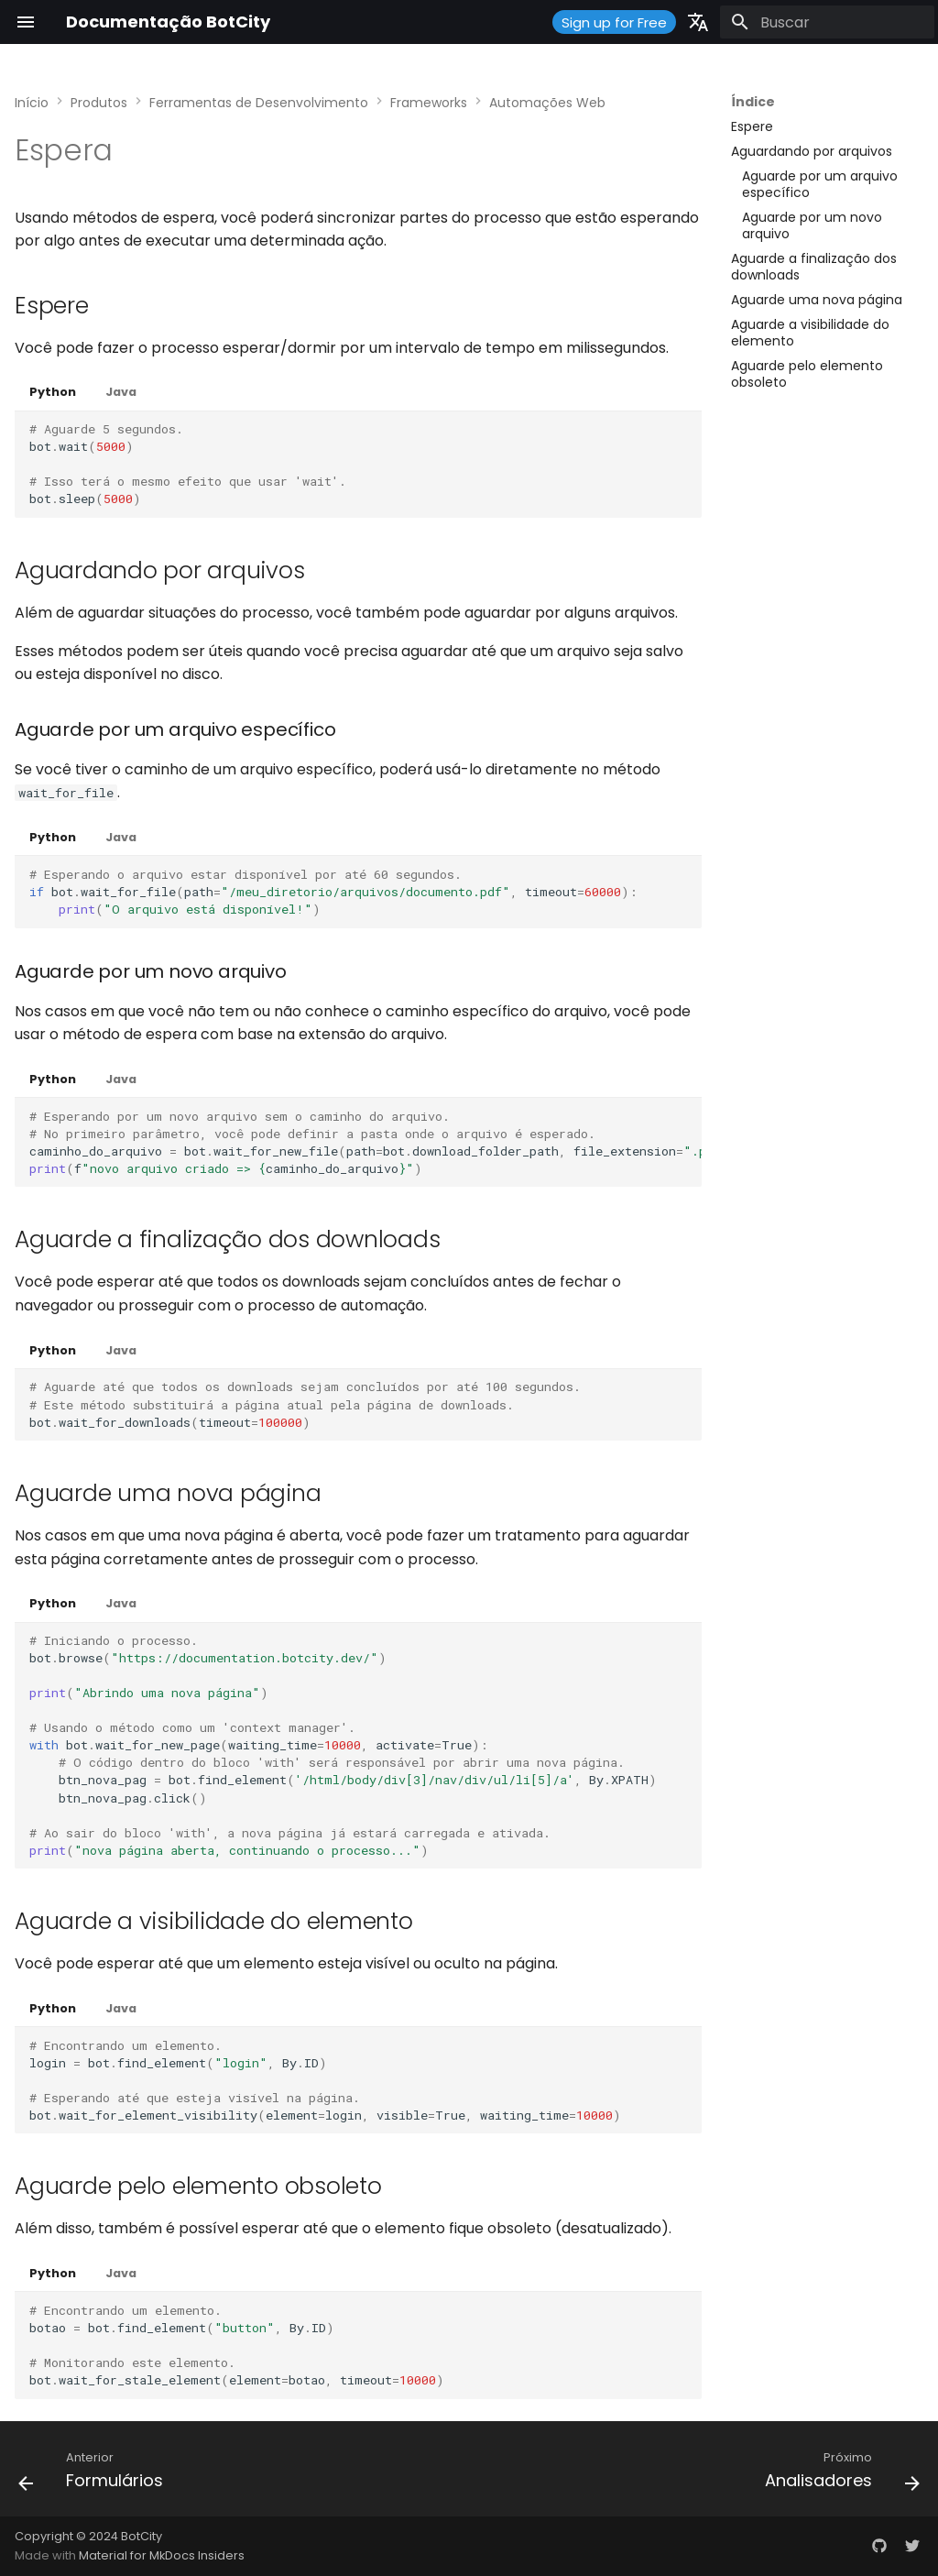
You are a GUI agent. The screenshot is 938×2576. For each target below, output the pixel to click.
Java (120, 392)
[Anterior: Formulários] (95, 2474)
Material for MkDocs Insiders (162, 2555)
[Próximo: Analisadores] (837, 2474)
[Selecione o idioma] (698, 22)
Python (52, 392)
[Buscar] (827, 21)
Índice (753, 101)
